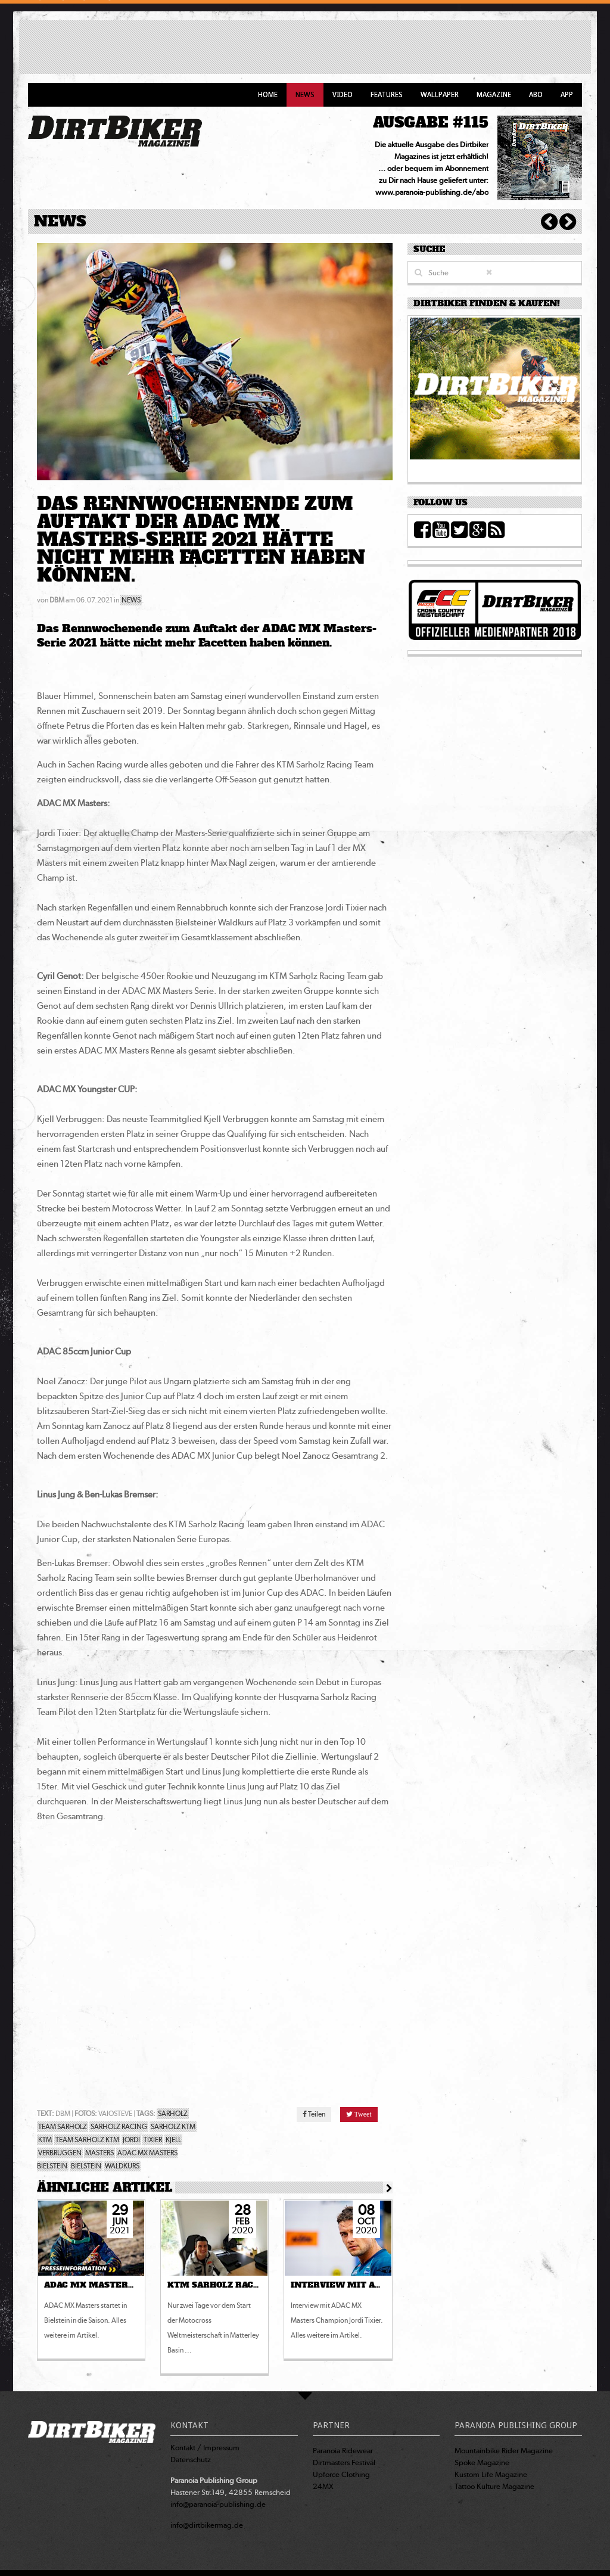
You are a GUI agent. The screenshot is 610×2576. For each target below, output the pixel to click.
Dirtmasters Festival (344, 2462)
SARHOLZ (173, 2113)
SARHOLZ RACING (119, 2127)
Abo (536, 95)
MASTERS (99, 2153)
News (305, 95)
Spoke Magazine (482, 2462)
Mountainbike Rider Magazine (504, 2450)
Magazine (494, 95)
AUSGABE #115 (430, 122)
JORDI (131, 2140)
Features (387, 95)
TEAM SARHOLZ (62, 2127)
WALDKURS (122, 2166)
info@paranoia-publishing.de (218, 2504)
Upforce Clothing (341, 2474)
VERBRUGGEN (60, 2153)
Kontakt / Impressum (204, 2447)
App (567, 95)
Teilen (314, 2114)
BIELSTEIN (86, 2166)
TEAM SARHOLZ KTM (87, 2140)
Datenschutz (190, 2459)
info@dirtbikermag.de (206, 2525)
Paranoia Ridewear (343, 2450)
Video (342, 95)
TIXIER (153, 2140)
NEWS (131, 600)
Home (268, 95)
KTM (45, 2140)
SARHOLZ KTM (173, 2127)
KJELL (173, 2140)
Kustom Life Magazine (491, 2474)
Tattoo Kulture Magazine (494, 2486)
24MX (323, 2486)
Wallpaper (440, 95)
